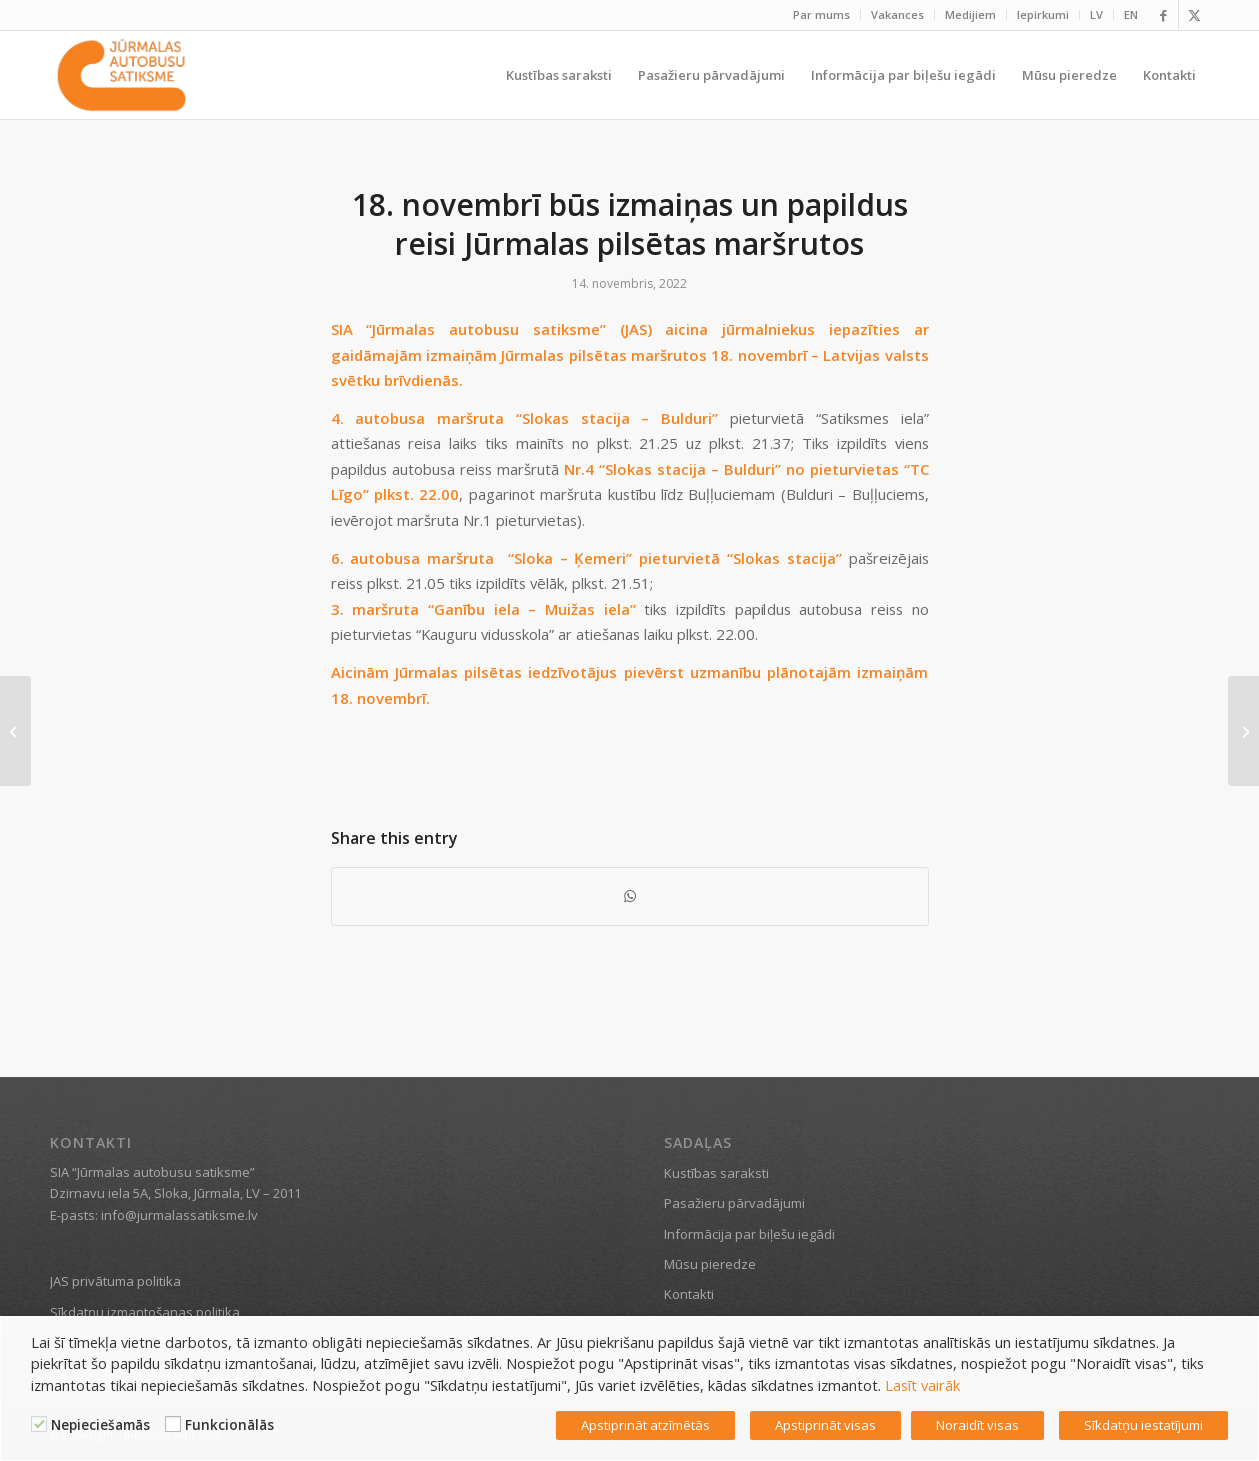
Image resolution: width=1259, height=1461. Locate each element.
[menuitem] (822, 15)
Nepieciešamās (100, 1425)
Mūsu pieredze (710, 1264)
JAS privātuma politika (115, 1281)
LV (1096, 14)
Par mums (821, 14)
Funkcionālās (229, 1425)
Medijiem (970, 14)
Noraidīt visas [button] (977, 1425)
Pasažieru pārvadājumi (734, 1203)
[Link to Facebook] (1163, 15)
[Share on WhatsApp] (630, 896)
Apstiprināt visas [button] (825, 1425)
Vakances (897, 14)
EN (1131, 14)
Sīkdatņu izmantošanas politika (145, 1312)
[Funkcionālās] (173, 1424)
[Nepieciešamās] (39, 1424)
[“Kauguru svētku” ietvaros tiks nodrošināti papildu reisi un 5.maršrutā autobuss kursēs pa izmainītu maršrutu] (15, 731)
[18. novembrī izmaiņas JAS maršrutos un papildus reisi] (1243, 731)
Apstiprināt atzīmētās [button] (645, 1425)
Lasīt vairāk (922, 1385)
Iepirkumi (1043, 14)
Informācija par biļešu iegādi (749, 1234)
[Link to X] (1194, 15)
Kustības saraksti (716, 1173)
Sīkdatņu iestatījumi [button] (1143, 1425)
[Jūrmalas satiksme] (121, 75)
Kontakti (689, 1294)
